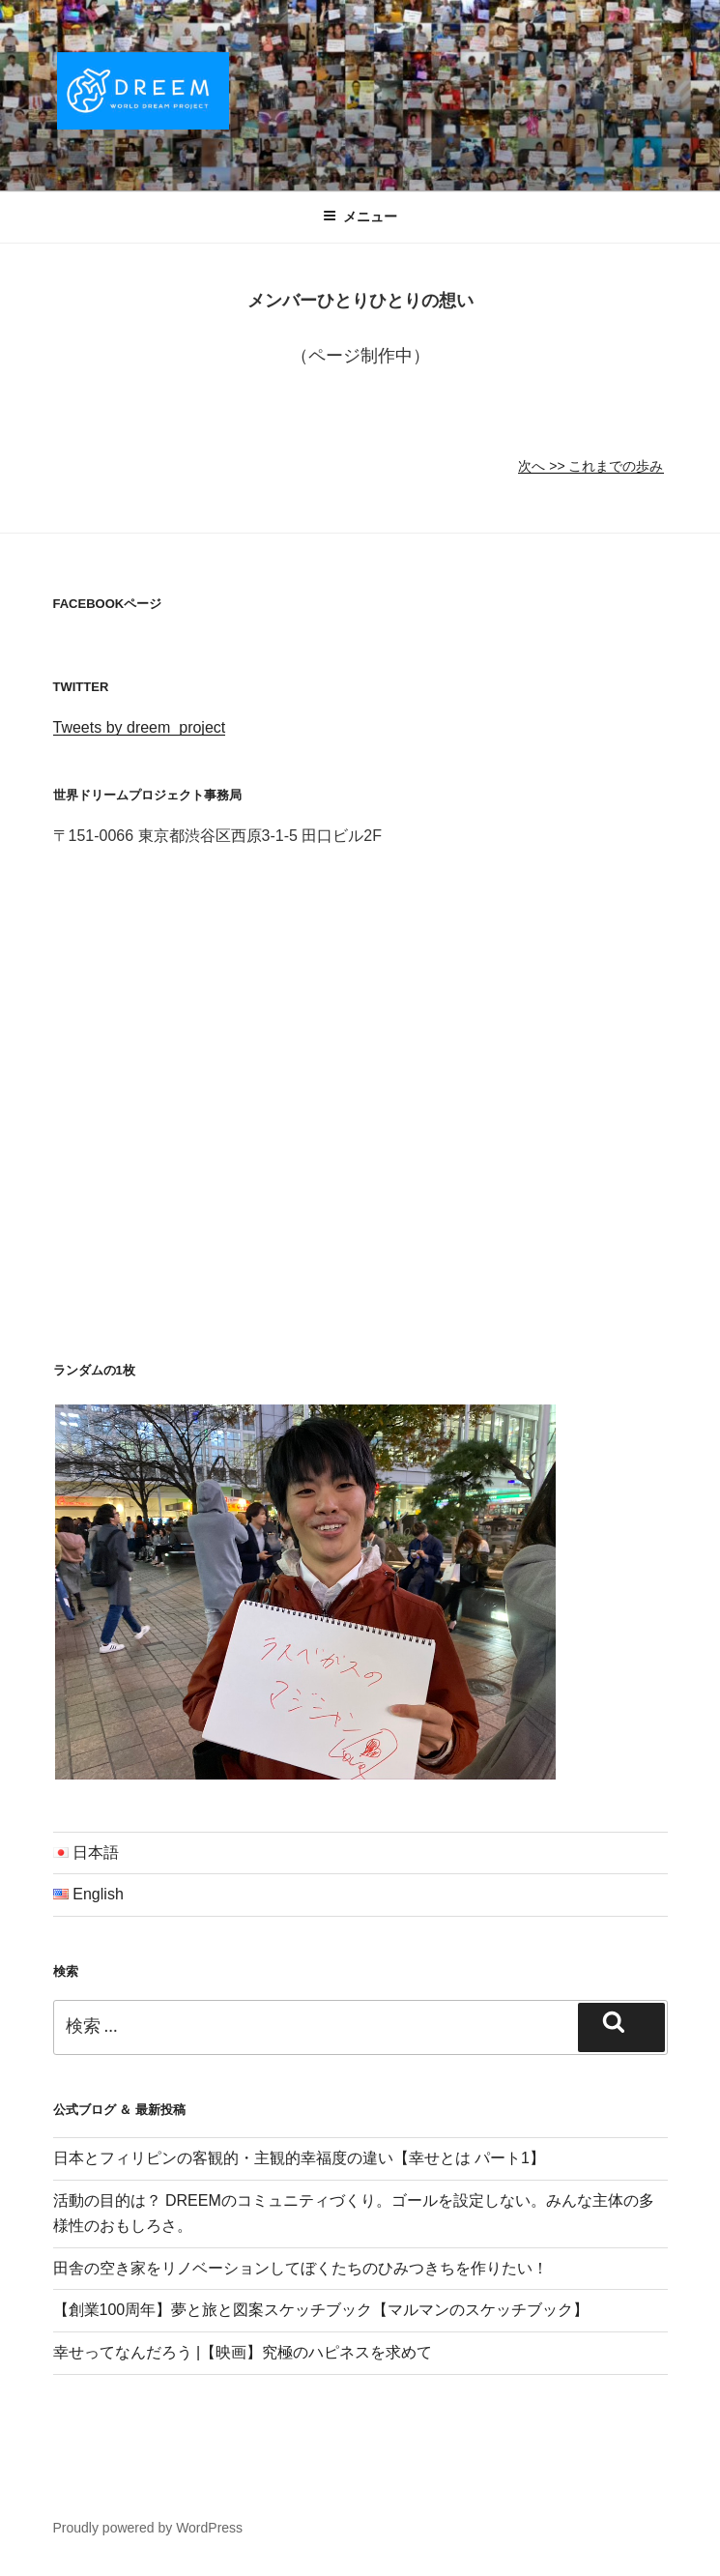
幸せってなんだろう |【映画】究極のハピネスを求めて (243, 2352)
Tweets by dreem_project (139, 727)
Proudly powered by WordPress (148, 2527)
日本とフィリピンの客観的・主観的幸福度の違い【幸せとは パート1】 (299, 2158)
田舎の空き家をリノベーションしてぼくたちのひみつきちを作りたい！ (300, 2268)
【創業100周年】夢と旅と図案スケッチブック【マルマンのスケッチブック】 (321, 2309)
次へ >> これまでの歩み (590, 466)
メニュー (360, 216)
